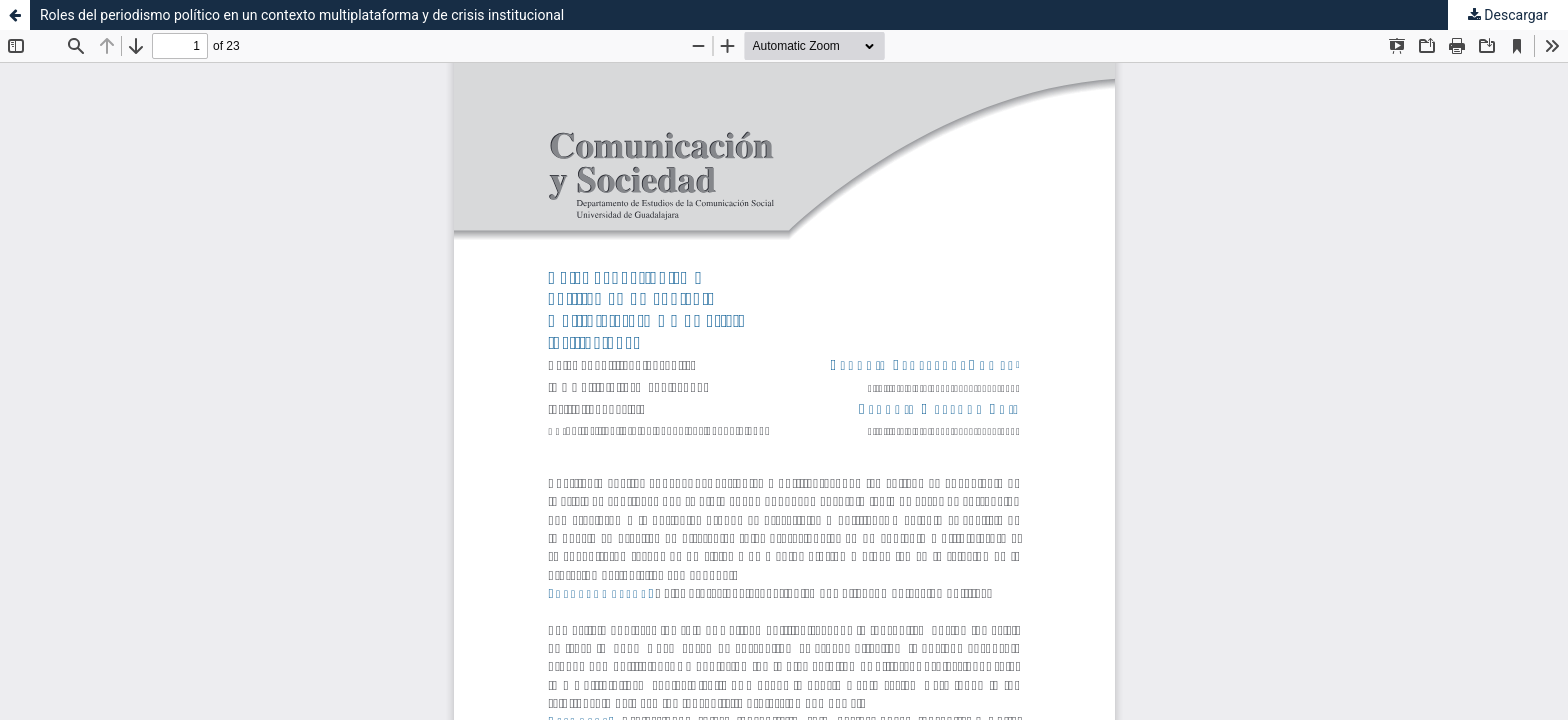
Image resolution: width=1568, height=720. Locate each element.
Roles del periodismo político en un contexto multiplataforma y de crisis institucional (302, 15)
